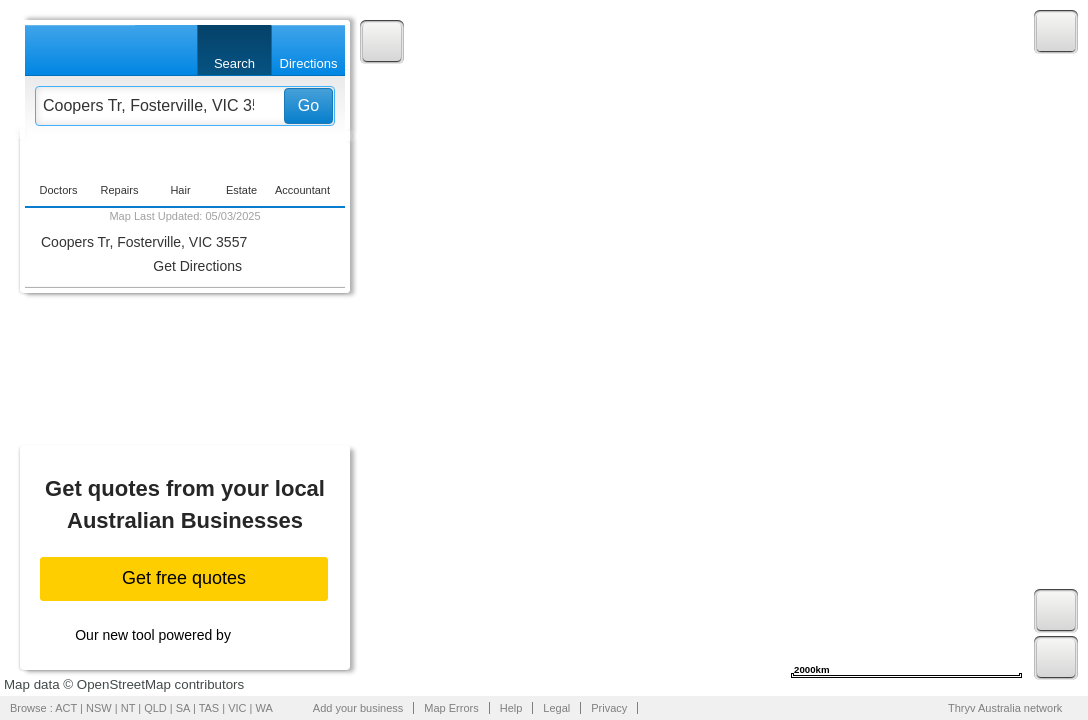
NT (128, 708)
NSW (99, 708)
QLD (155, 708)
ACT (66, 708)
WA (264, 708)
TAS (209, 708)
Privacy (609, 708)
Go (308, 105)
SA (183, 708)
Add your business (358, 708)
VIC (237, 708)
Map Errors (451, 708)
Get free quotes (184, 578)
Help (511, 708)
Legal (556, 708)
